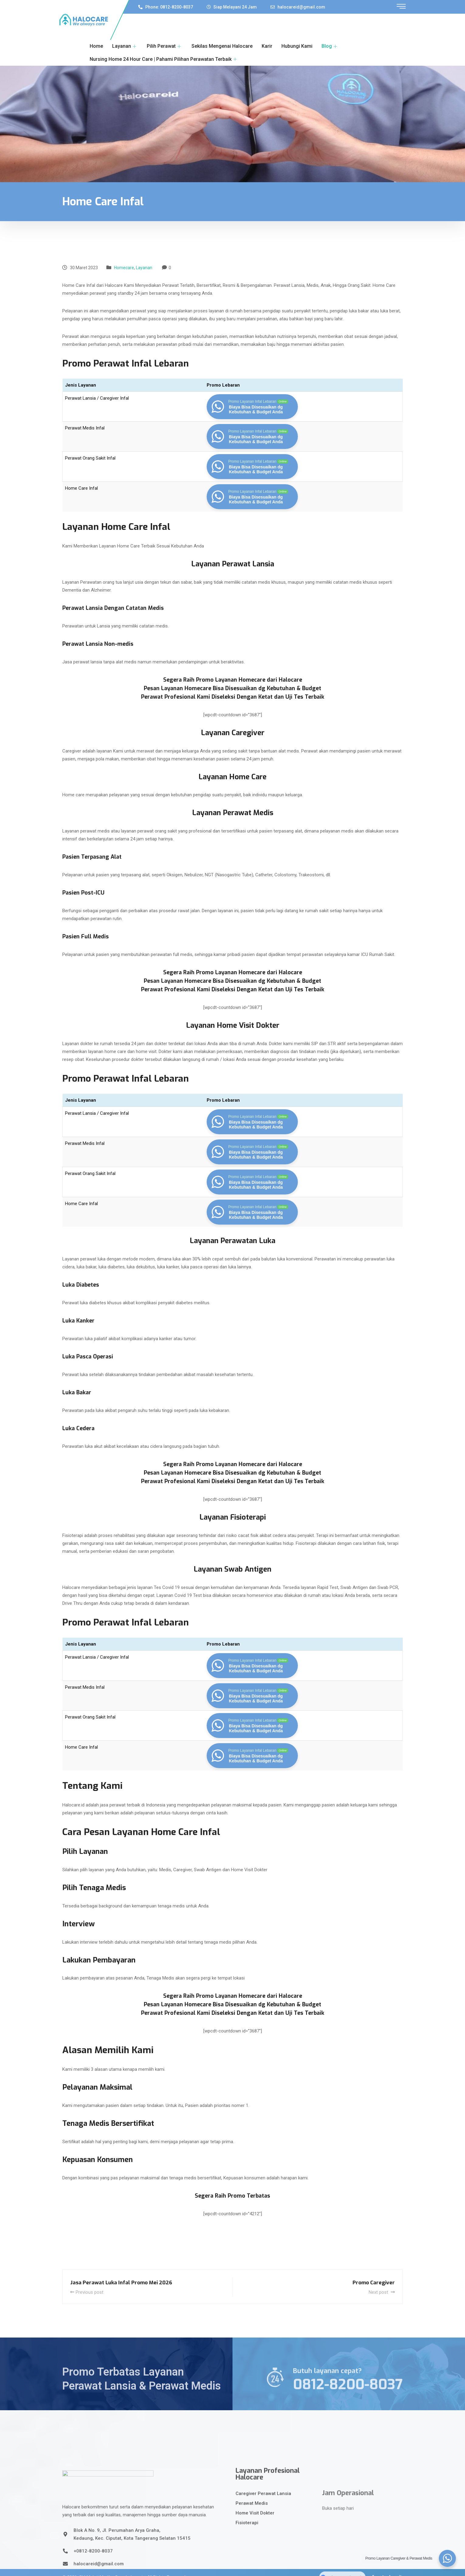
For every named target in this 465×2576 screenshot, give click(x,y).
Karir (267, 46)
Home (96, 46)
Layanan (125, 46)
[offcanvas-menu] (401, 6)
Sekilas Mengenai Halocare (222, 46)
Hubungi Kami (296, 46)
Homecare (124, 267)
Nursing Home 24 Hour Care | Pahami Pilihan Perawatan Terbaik (164, 59)
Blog (330, 46)
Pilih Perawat (164, 46)
